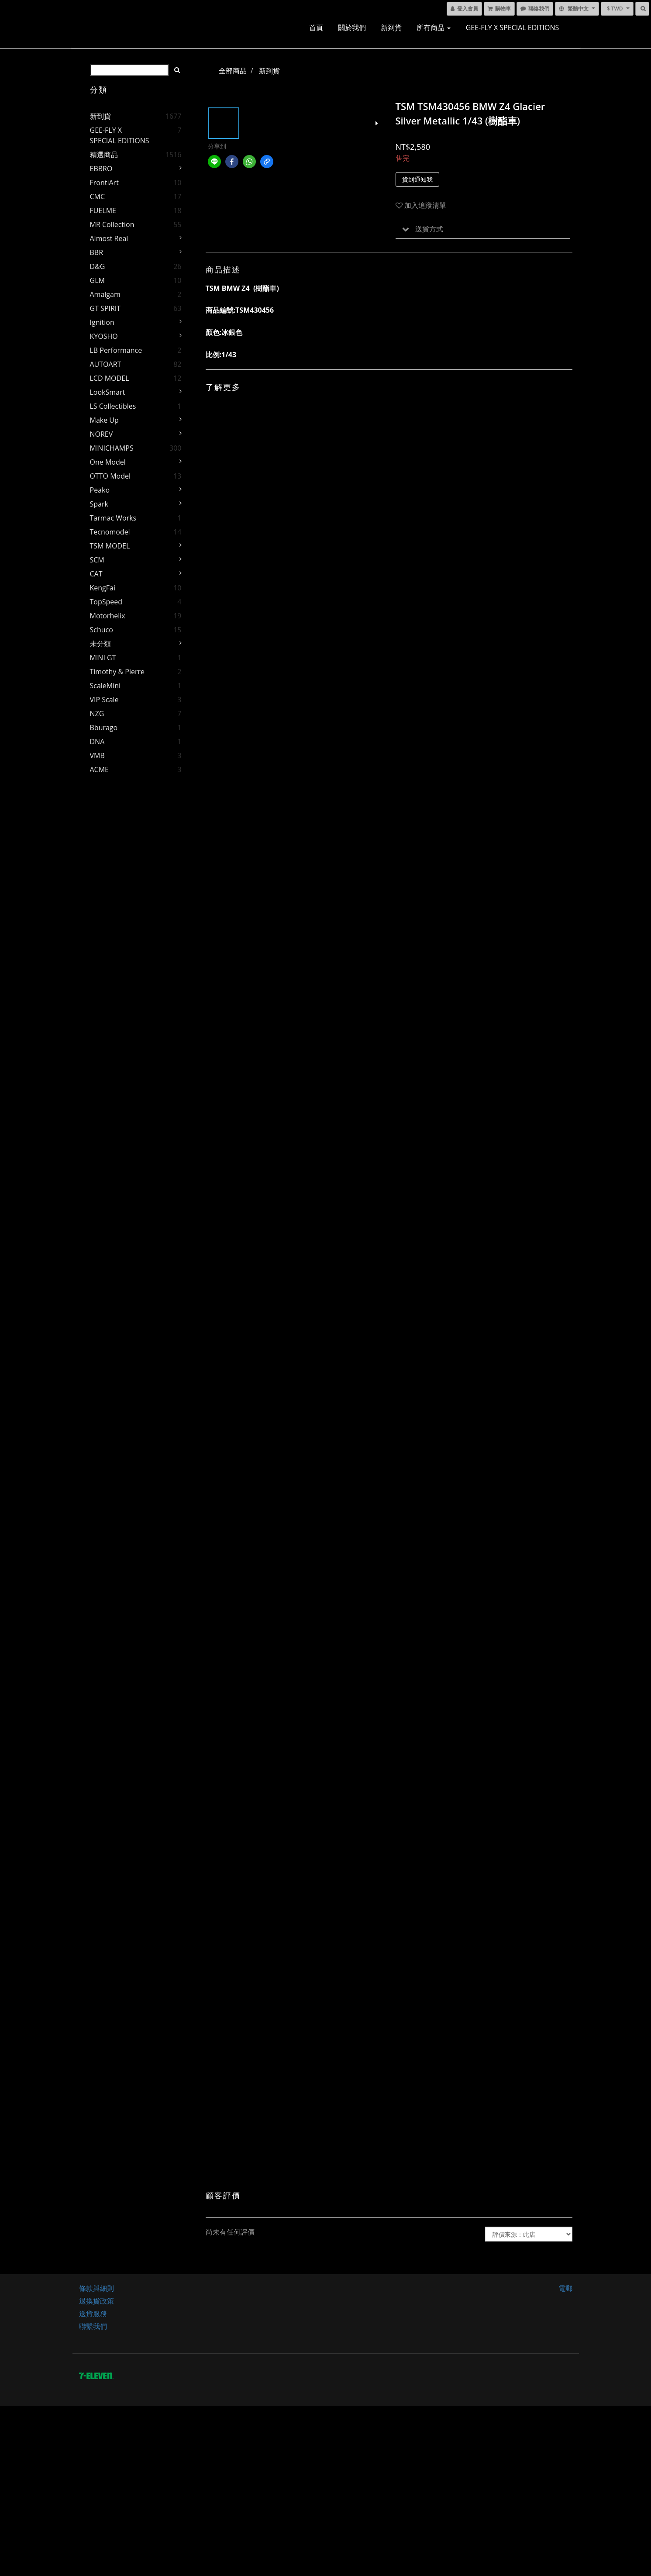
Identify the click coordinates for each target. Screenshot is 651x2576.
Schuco (101, 630)
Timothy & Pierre (117, 671)
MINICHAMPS (112, 448)
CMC (97, 196)
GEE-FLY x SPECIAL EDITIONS (512, 27)
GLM (97, 280)
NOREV (101, 434)
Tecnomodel (110, 532)
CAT (96, 574)
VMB (97, 755)
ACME (99, 769)
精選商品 (104, 154)
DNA (97, 741)
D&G (97, 266)
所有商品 (434, 27)
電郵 (565, 2288)
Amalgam (105, 294)
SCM (97, 560)
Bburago (104, 727)
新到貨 (391, 27)
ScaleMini (105, 685)
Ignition (102, 322)
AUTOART (105, 364)
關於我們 (352, 27)
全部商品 (233, 71)
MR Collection (112, 224)
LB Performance (116, 350)
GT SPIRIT (105, 308)
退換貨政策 (96, 2301)
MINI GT (103, 657)
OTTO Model (110, 476)
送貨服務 (93, 2313)
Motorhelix (107, 616)
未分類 (100, 643)
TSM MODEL (110, 546)
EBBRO (101, 168)
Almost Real (109, 238)
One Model (108, 462)
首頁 (316, 27)
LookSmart (107, 392)
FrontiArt (104, 182)
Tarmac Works (113, 518)
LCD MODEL (109, 378)
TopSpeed (106, 602)
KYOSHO (104, 336)
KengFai (102, 588)
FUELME (103, 210)
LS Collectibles (113, 406)
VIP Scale (104, 699)
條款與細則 (96, 2288)
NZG (97, 713)
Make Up (104, 420)
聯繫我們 (93, 2326)
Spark (99, 504)
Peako (100, 490)
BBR (96, 252)
